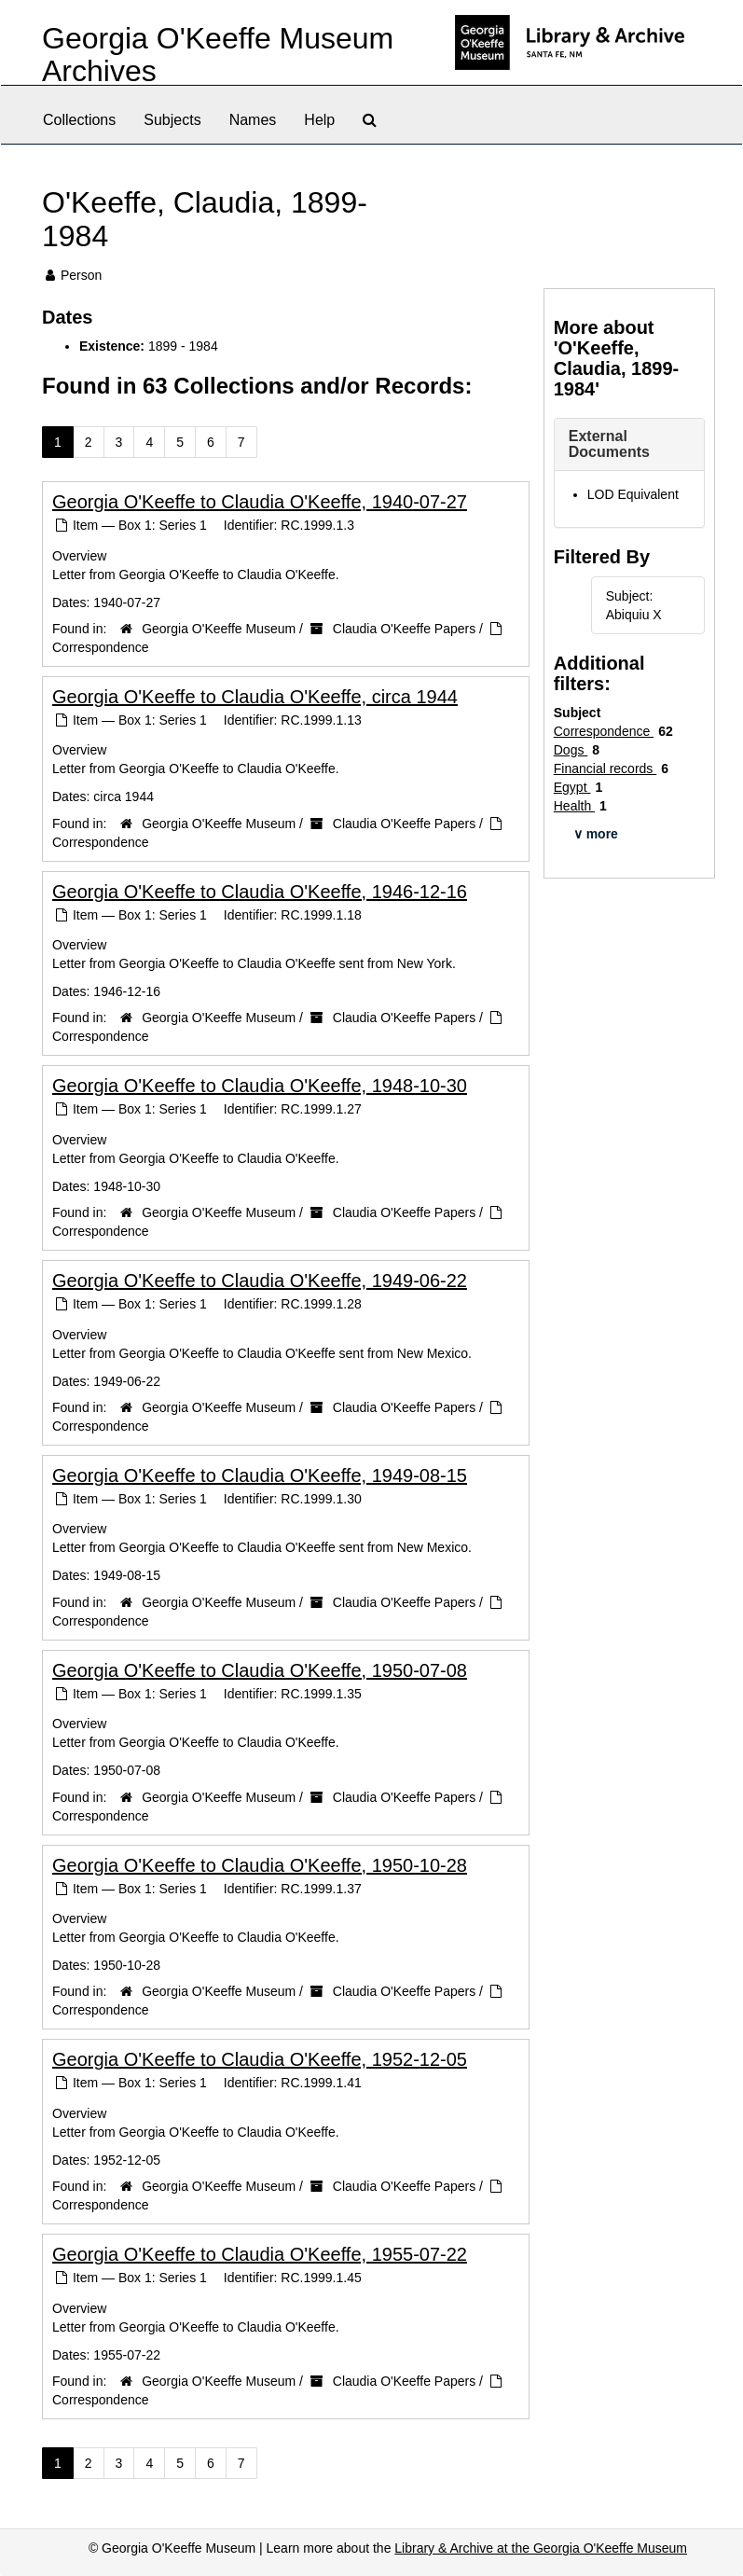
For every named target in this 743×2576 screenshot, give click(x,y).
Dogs (571, 749)
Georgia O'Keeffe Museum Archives (217, 54)
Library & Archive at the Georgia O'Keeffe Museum (540, 2548)
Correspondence (100, 647)
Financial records (605, 768)
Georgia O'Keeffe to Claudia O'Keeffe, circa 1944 (255, 696)
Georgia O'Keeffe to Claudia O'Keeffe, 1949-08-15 (259, 1475)
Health (574, 805)
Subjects (172, 120)
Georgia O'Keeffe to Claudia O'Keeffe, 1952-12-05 (259, 2059)
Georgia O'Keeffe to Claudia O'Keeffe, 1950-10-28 (259, 1865)
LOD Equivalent (633, 494)
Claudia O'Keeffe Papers (404, 628)
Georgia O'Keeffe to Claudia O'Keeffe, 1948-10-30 (259, 1085)
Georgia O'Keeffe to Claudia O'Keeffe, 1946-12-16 (259, 891)
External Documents (609, 444)
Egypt (572, 787)
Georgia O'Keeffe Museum (219, 628)
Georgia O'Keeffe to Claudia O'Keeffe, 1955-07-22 (259, 2254)
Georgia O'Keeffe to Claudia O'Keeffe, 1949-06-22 (259, 1280)
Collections (79, 120)
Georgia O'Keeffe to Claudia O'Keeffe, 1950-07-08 (259, 1670)
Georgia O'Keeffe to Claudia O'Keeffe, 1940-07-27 (259, 502)
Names (253, 120)
